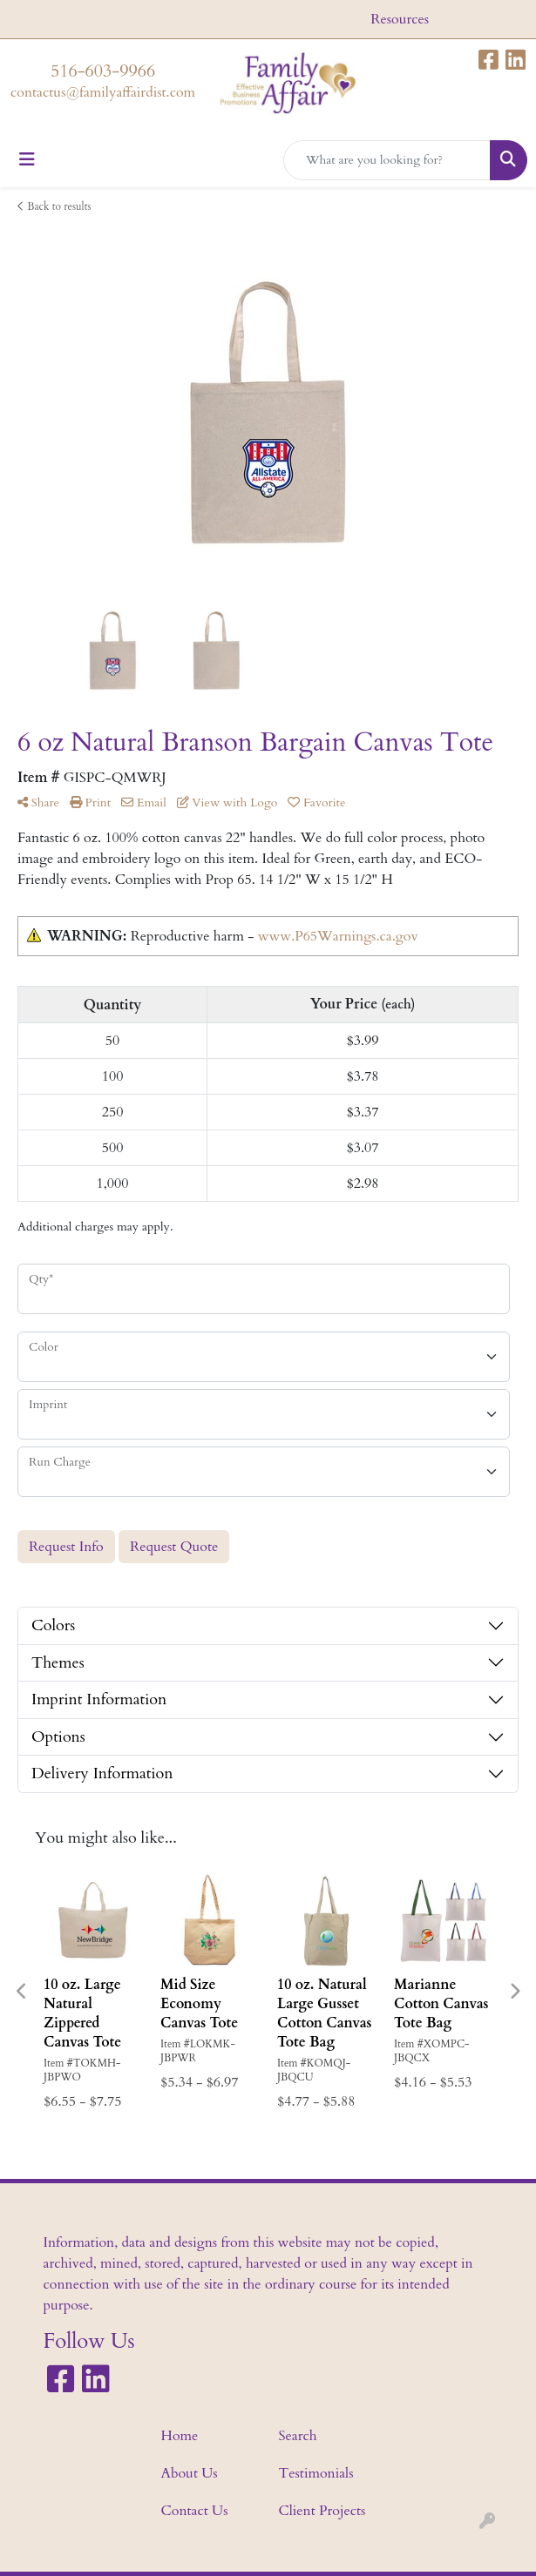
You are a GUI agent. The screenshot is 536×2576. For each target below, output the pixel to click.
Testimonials (316, 2473)
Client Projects (322, 2510)
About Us (189, 2473)
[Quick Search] (387, 160)
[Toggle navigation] (27, 159)
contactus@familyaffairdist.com (102, 92)
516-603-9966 (103, 71)
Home (180, 2435)
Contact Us (194, 2510)
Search (298, 2435)
